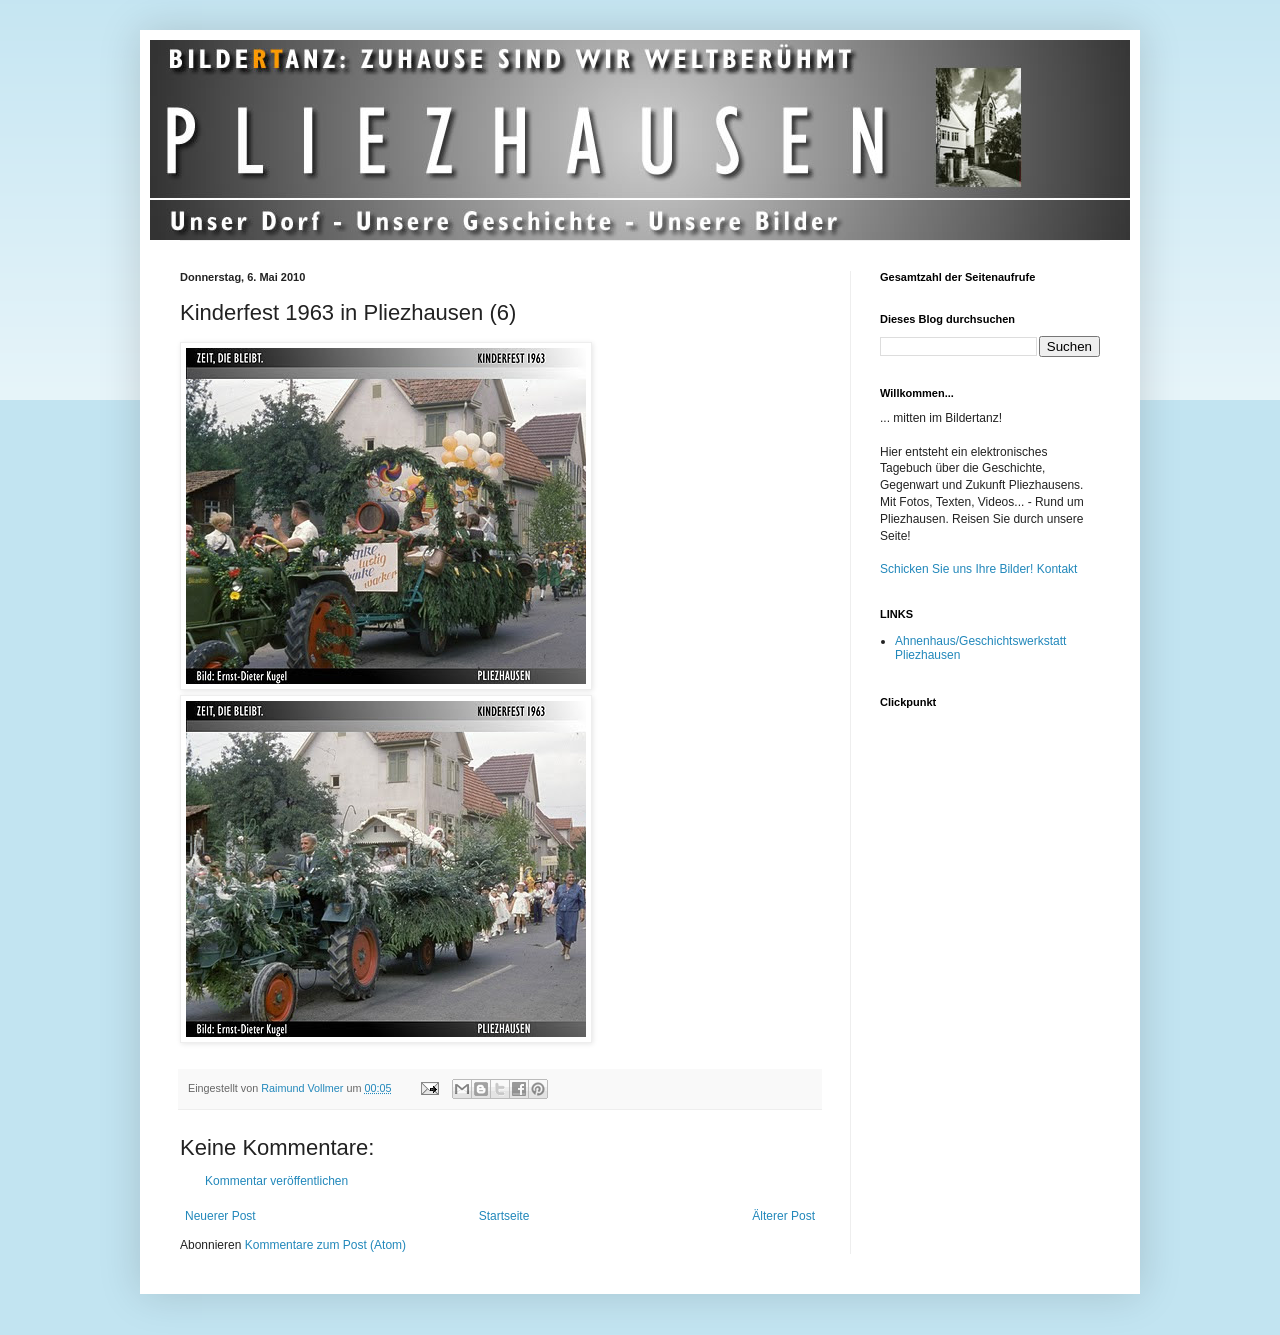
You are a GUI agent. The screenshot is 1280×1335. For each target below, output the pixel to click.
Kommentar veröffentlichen (276, 1181)
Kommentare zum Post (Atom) (325, 1245)
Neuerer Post (220, 1216)
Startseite (504, 1216)
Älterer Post (783, 1216)
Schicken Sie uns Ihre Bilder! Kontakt (978, 569)
